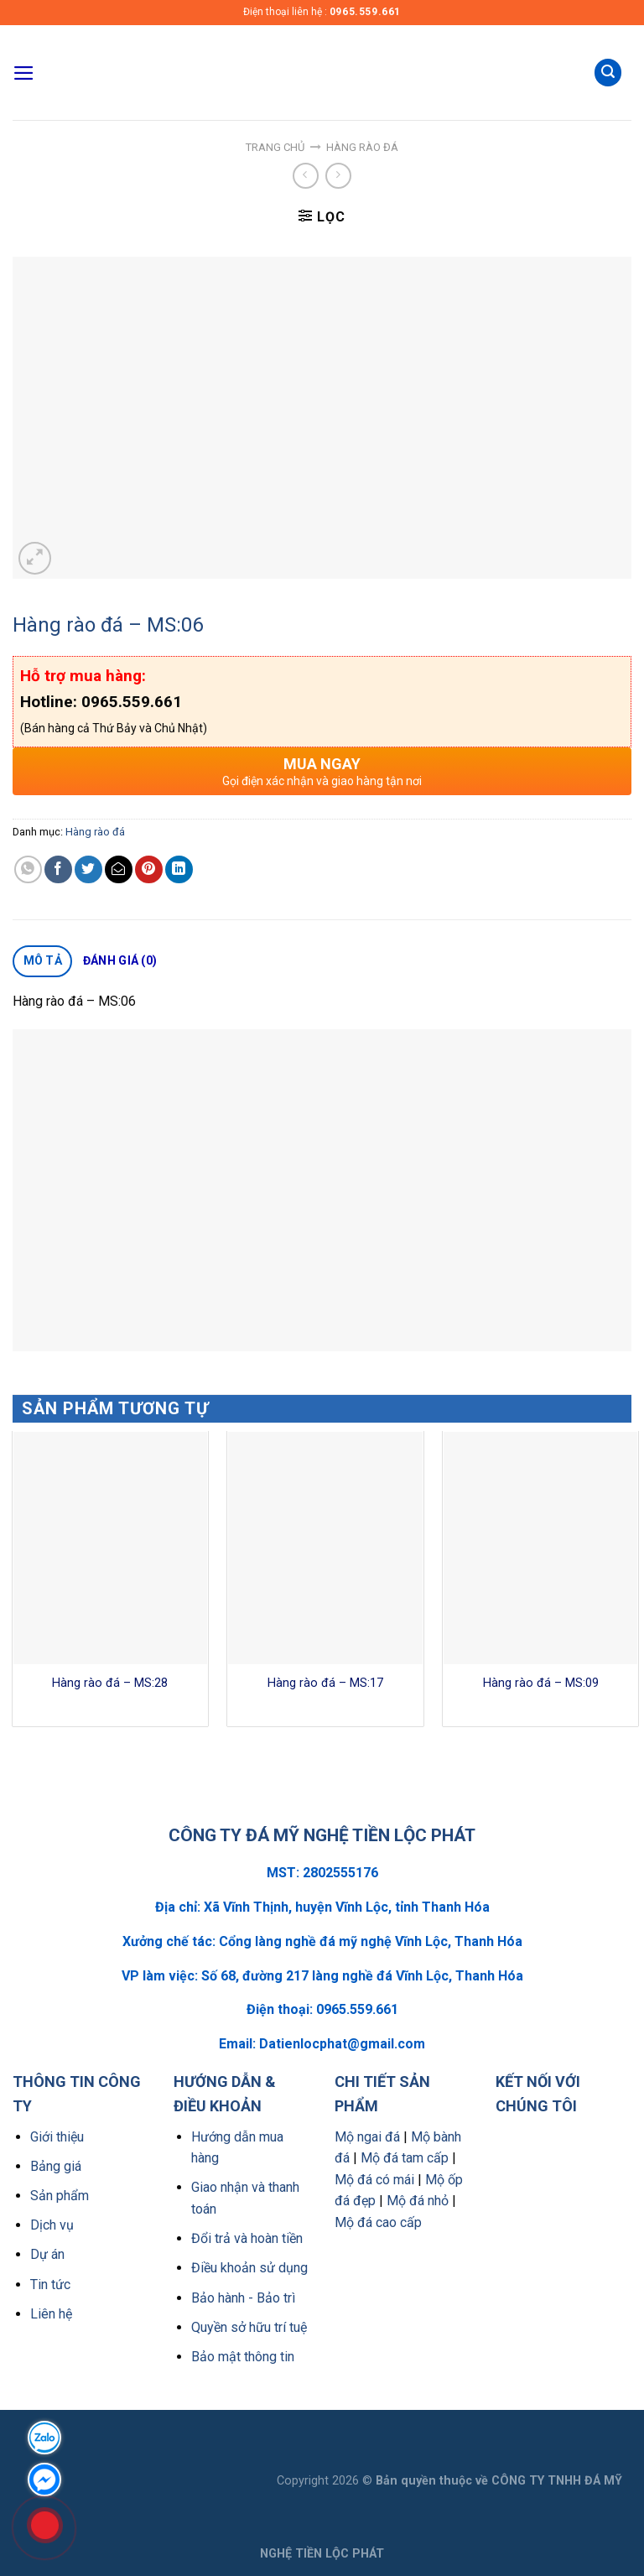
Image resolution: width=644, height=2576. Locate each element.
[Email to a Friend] (118, 869)
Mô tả (42, 960)
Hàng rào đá (362, 147)
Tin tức (50, 2284)
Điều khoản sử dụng (249, 2268)
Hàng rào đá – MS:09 (541, 1683)
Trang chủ (275, 147)
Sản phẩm (59, 2196)
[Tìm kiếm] (608, 72)
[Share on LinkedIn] (179, 869)
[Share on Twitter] (88, 869)
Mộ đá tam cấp (405, 2158)
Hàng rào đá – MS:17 (325, 1683)
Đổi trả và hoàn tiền (247, 2238)
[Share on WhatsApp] (28, 869)
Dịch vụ (52, 2225)
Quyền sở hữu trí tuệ (249, 2327)
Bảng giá (55, 2166)
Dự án (47, 2254)
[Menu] (24, 73)
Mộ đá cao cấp (378, 2222)
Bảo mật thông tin (242, 2357)
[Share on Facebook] (58, 869)
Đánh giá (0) (120, 960)
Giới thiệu (57, 2137)
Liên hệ (51, 2314)
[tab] (42, 961)
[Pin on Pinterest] (149, 869)
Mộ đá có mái (374, 2180)
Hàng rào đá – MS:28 (110, 1683)
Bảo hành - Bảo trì (243, 2298)
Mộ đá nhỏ (418, 2201)
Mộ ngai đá (367, 2137)
